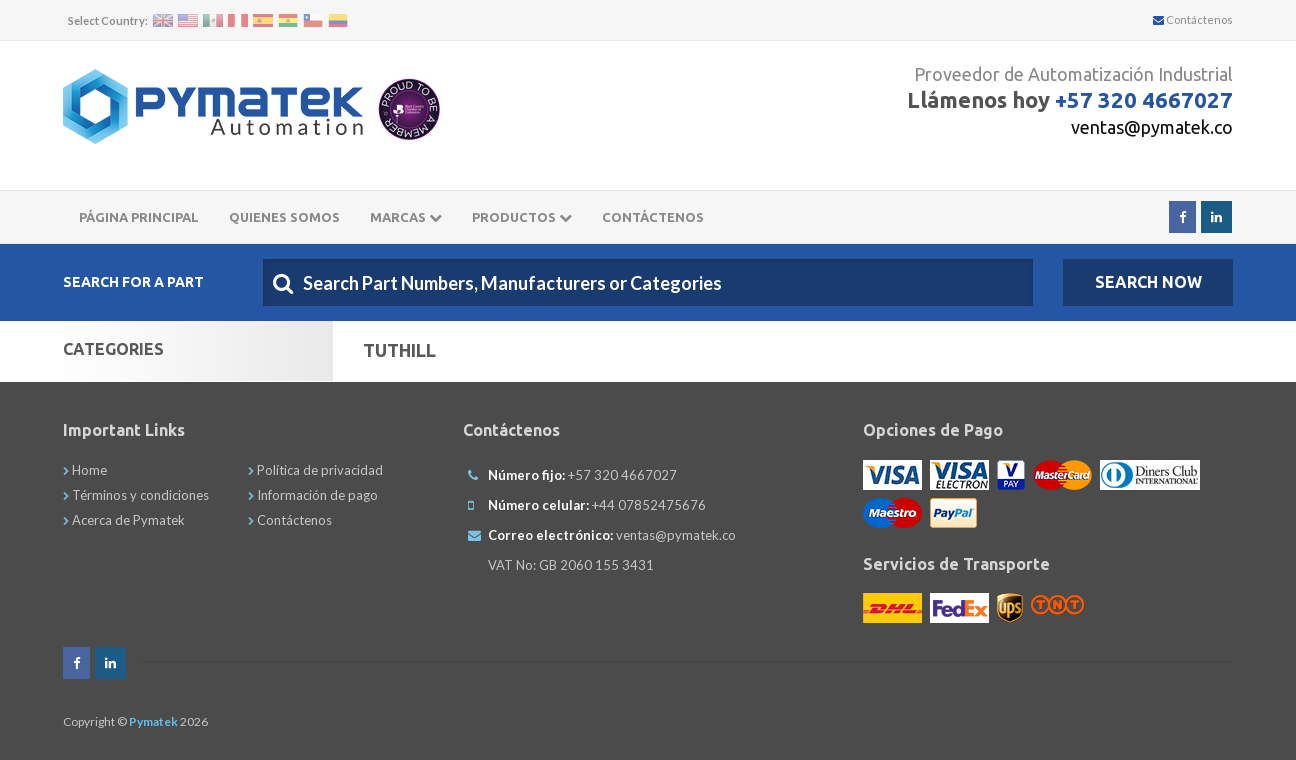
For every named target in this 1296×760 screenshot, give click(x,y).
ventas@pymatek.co (1152, 127)
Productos (522, 217)
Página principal (139, 217)
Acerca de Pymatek (124, 520)
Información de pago (313, 495)
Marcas (406, 217)
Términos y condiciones (136, 495)
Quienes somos (284, 217)
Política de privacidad (315, 470)
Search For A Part (133, 282)
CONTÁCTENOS (653, 217)
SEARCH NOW (1148, 282)
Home (85, 470)
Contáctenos (1193, 19)
